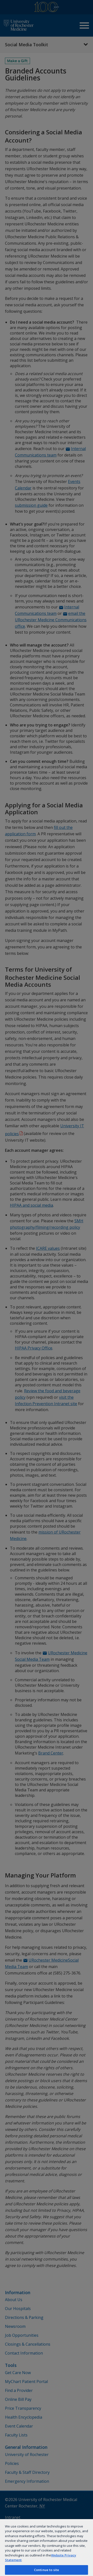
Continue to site (46, 2570)
